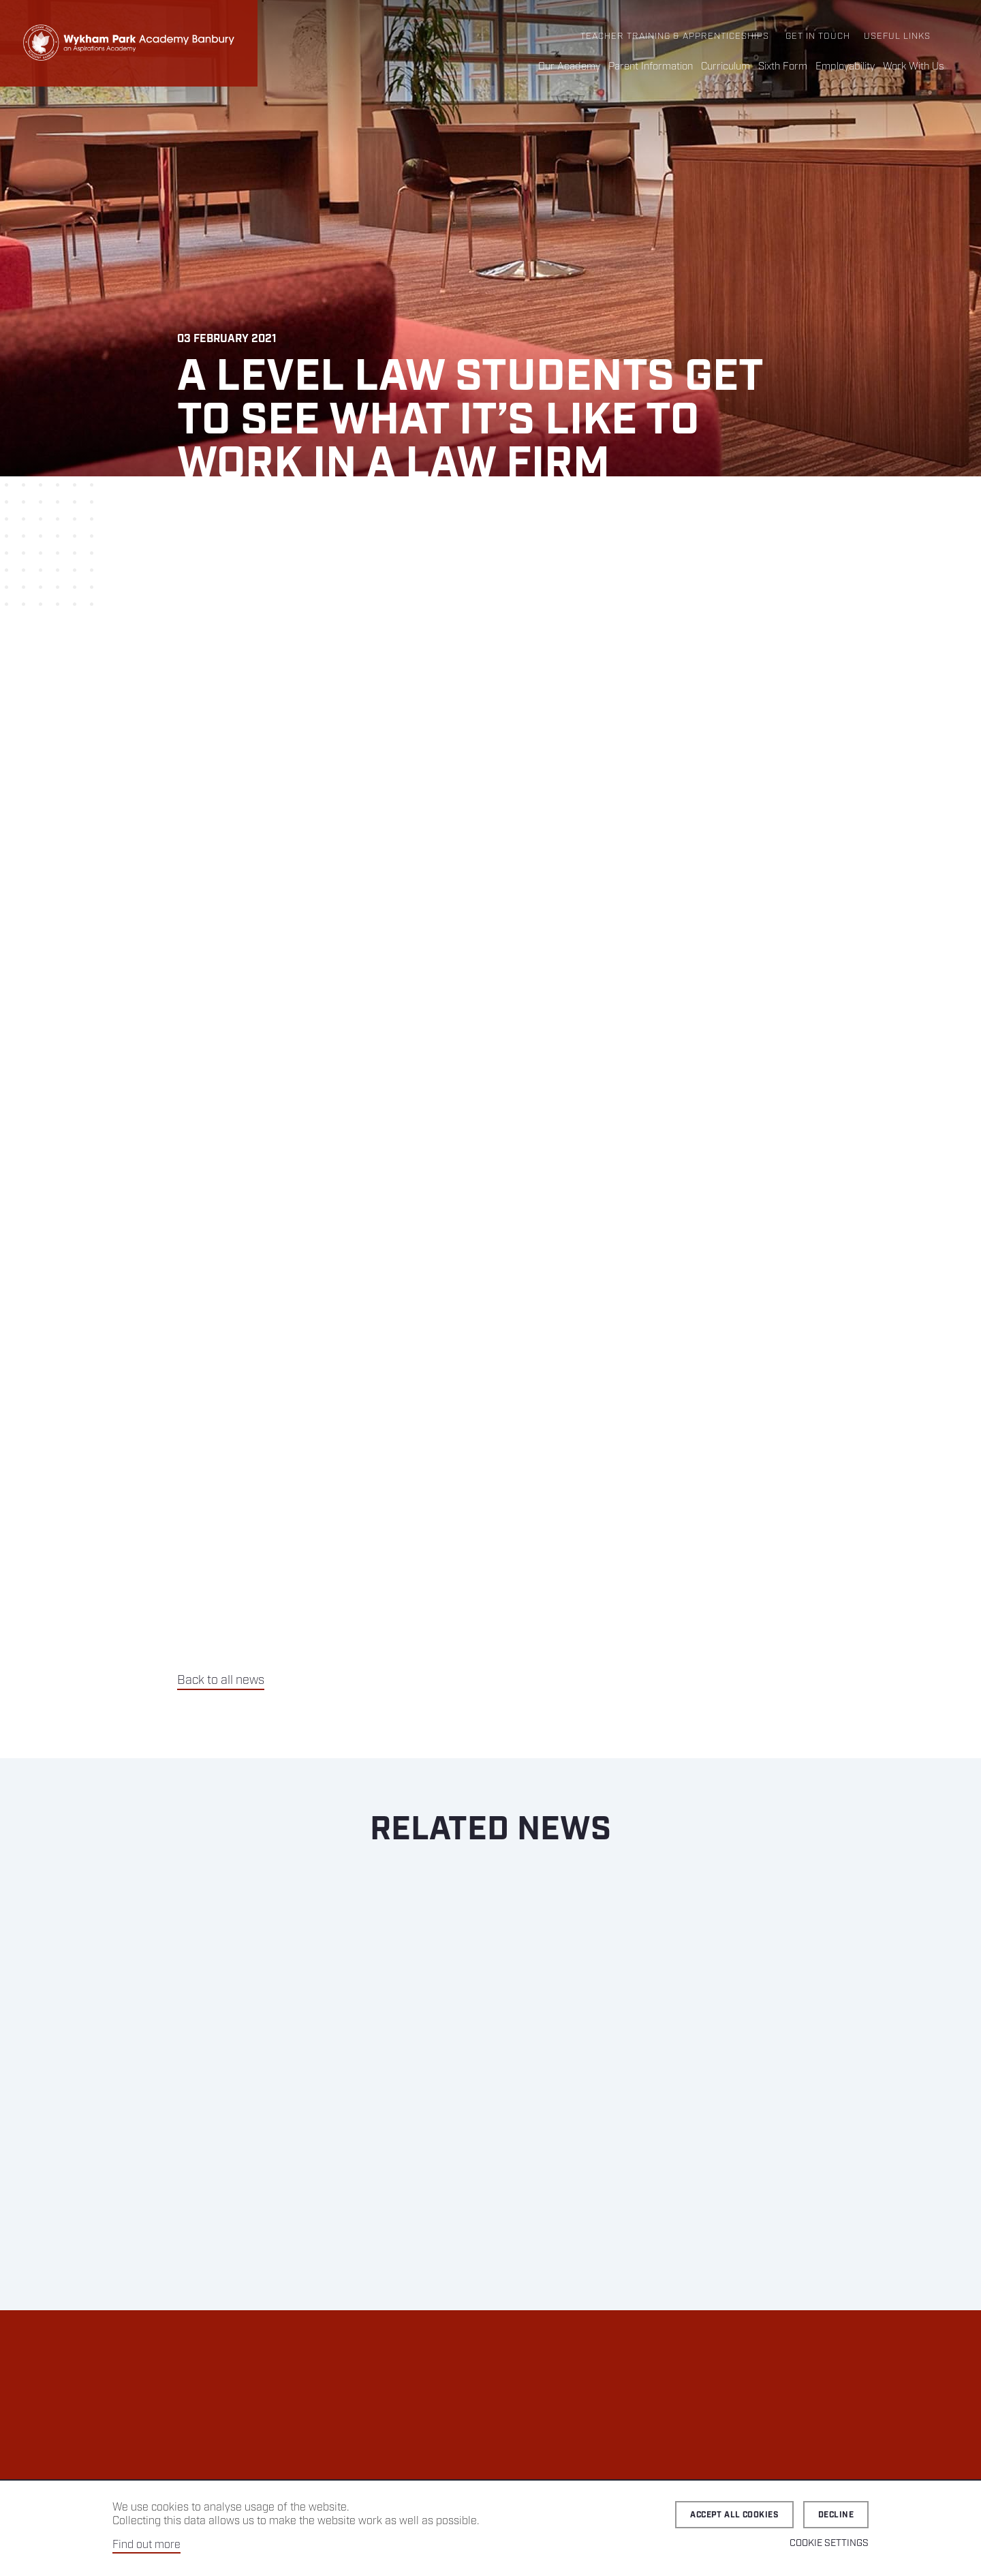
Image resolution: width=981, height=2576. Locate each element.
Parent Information (650, 67)
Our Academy (569, 67)
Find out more (146, 2545)
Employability (845, 67)
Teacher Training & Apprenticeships (674, 36)
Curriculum (725, 67)
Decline (836, 2515)
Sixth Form (782, 67)
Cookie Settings (829, 2543)
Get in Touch (817, 36)
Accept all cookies (734, 2515)
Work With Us (913, 67)
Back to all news (220, 1680)
